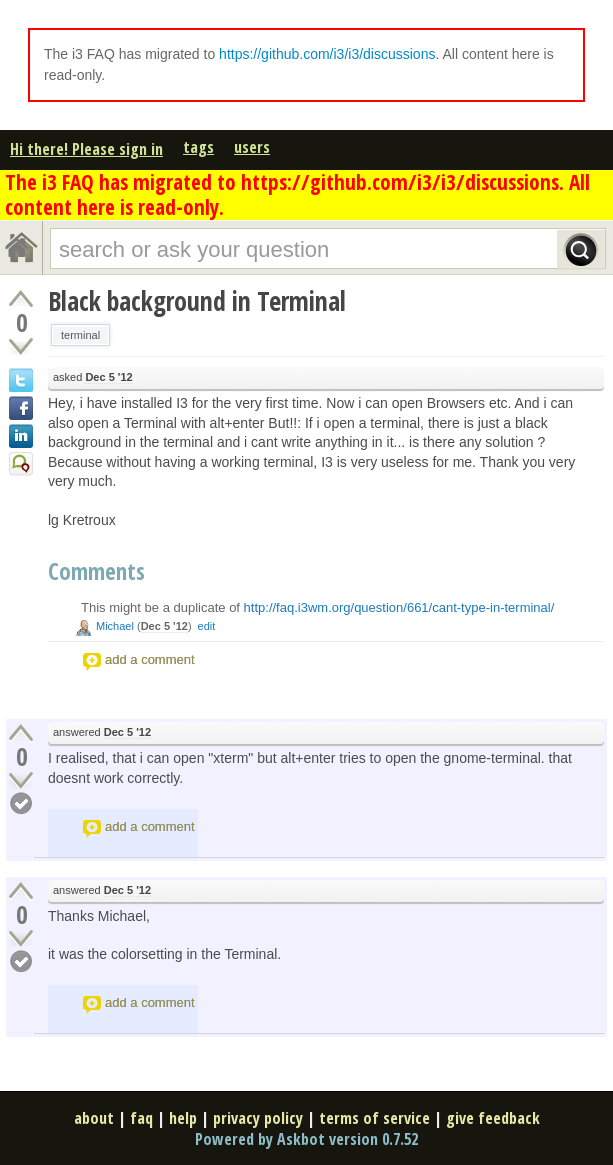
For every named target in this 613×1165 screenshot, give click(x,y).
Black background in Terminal (197, 301)
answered (102, 732)
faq (141, 1118)
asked (93, 377)
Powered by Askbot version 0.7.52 (306, 1139)
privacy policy (258, 1118)
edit (207, 626)
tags (198, 147)
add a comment (150, 659)
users (252, 147)
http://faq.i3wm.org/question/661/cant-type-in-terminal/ (399, 607)
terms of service (374, 1118)
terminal (80, 335)
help (183, 1118)
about (94, 1118)
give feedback (493, 1118)
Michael (115, 626)
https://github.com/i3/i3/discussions (327, 54)
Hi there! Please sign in (86, 149)
